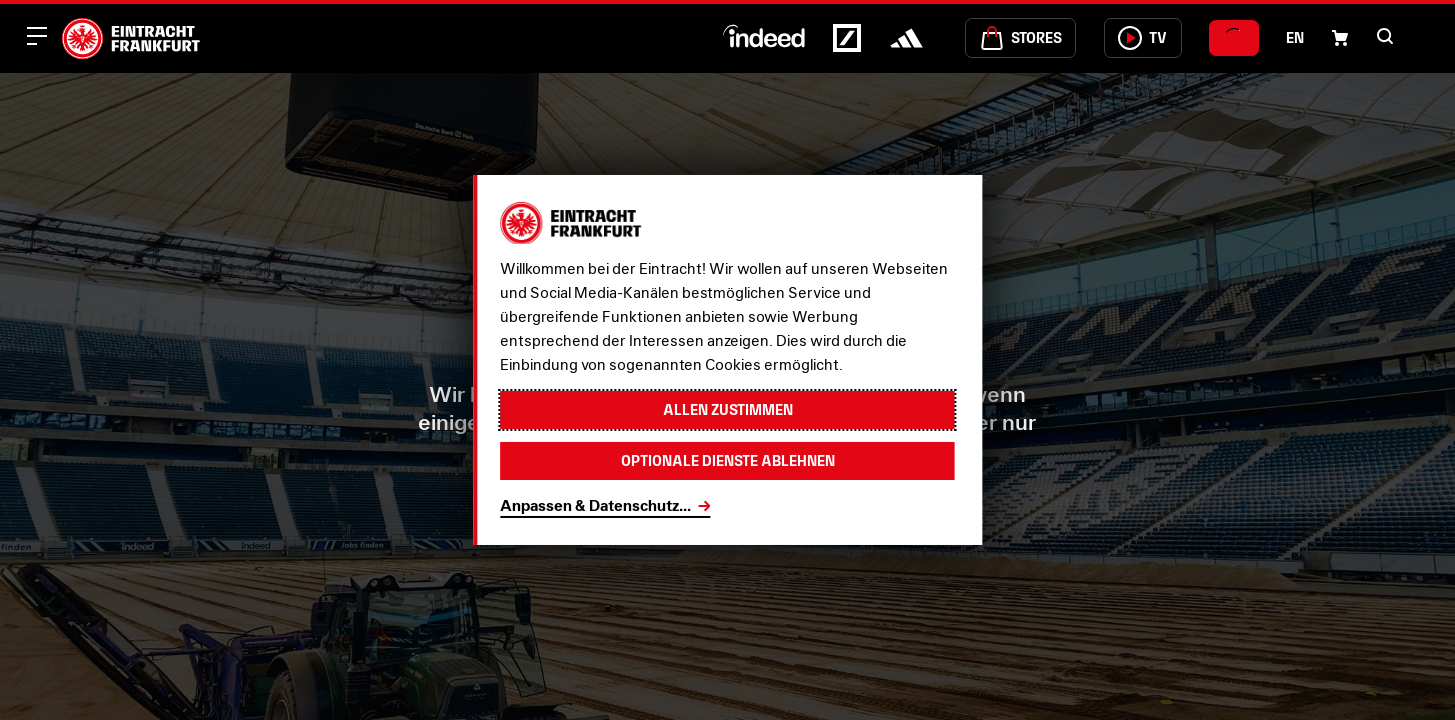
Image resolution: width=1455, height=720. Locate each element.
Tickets (889, 513)
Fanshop (742, 513)
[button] (1385, 36)
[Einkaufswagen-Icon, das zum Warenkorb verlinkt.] (1340, 38)
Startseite (580, 513)
